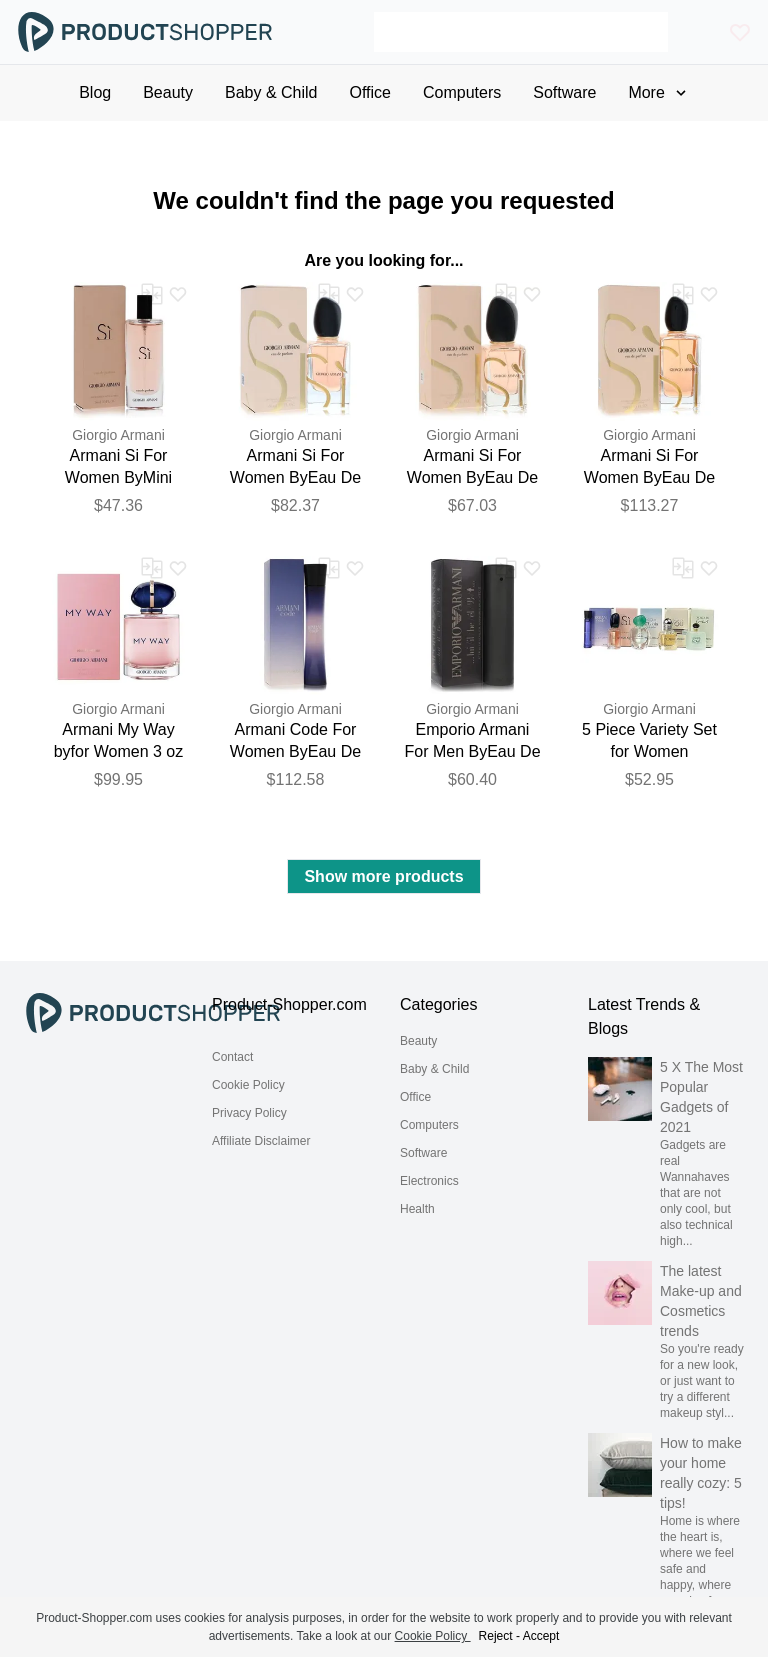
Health (417, 1209)
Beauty (418, 1041)
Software (423, 1153)
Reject (496, 1636)
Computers (429, 1125)
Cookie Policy (248, 1085)
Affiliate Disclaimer (261, 1141)
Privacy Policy (249, 1113)
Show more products (383, 876)
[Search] (521, 32)
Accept (541, 1636)
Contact (232, 1057)
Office (415, 1097)
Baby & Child (434, 1069)
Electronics (429, 1181)
